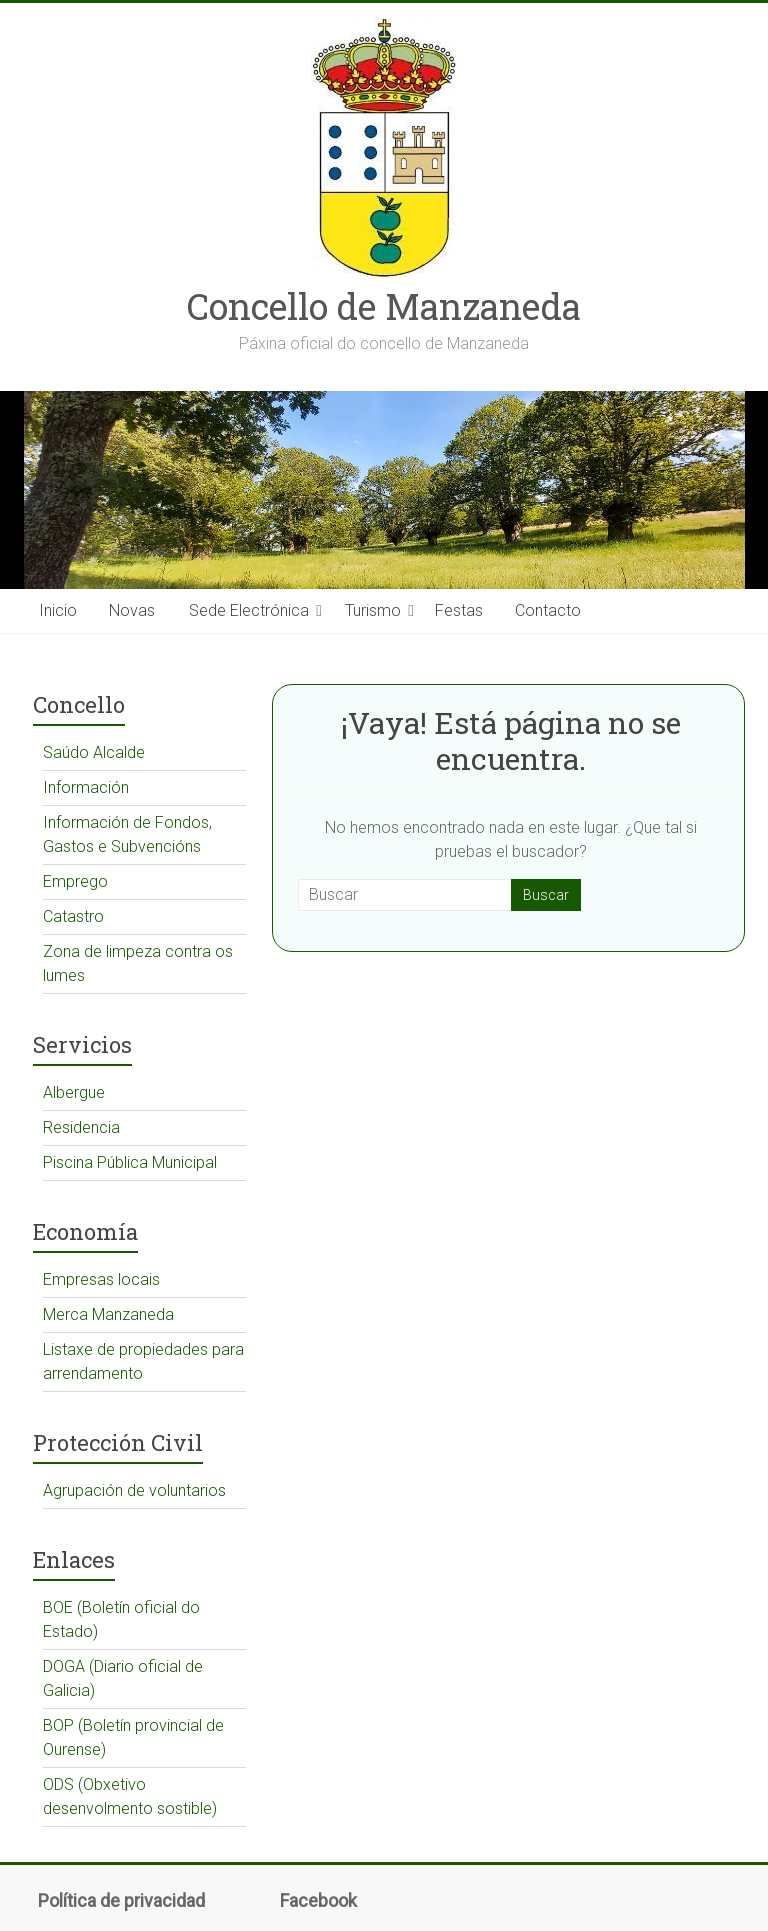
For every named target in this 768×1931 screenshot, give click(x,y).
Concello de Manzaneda (384, 306)
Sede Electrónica (249, 610)
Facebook (318, 1900)
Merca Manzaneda (108, 1314)
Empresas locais (101, 1279)
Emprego (75, 881)
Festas (459, 610)
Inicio (58, 610)
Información (86, 787)
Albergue (74, 1092)
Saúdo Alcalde (94, 752)
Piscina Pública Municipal (130, 1162)
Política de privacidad (121, 1900)
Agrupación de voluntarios (134, 1490)
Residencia (81, 1127)
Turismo (373, 610)
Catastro (73, 916)
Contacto (548, 610)
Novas (132, 610)
